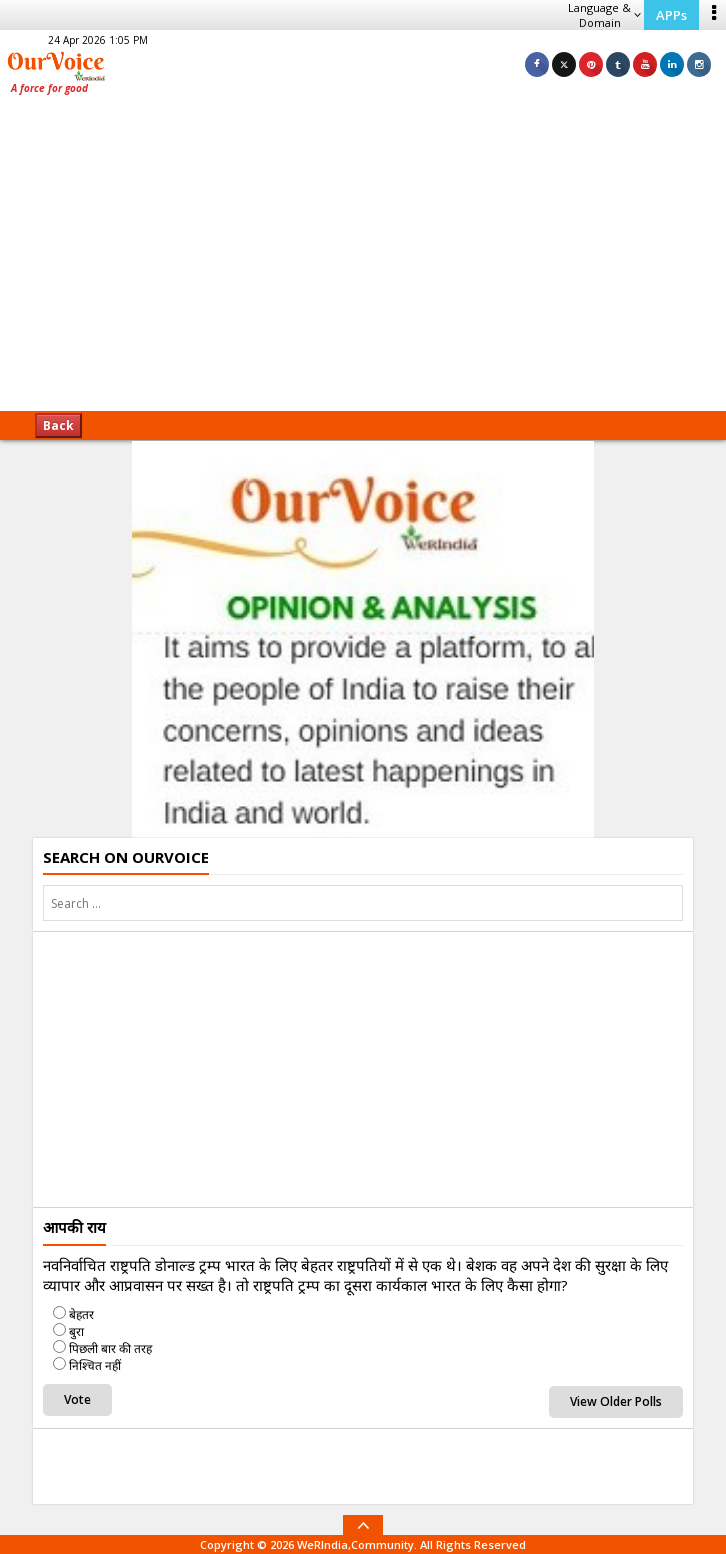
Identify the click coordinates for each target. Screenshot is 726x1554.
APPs (671, 15)
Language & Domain (604, 15)
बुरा (76, 1331)
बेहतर (81, 1314)
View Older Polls (616, 1401)
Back (58, 425)
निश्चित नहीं (95, 1365)
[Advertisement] (363, 260)
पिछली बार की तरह (110, 1348)
